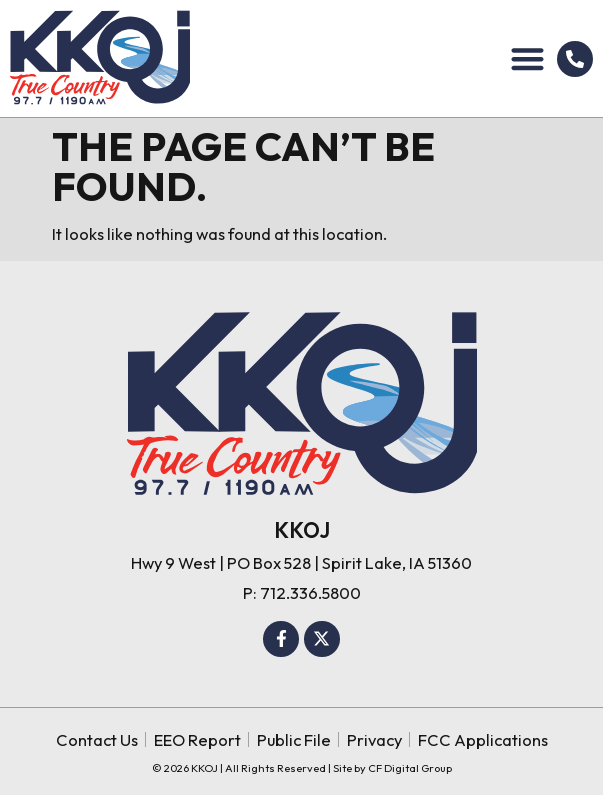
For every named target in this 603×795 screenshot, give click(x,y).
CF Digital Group (410, 768)
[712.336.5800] (575, 59)
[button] (528, 58)
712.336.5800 (310, 592)
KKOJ (302, 530)
